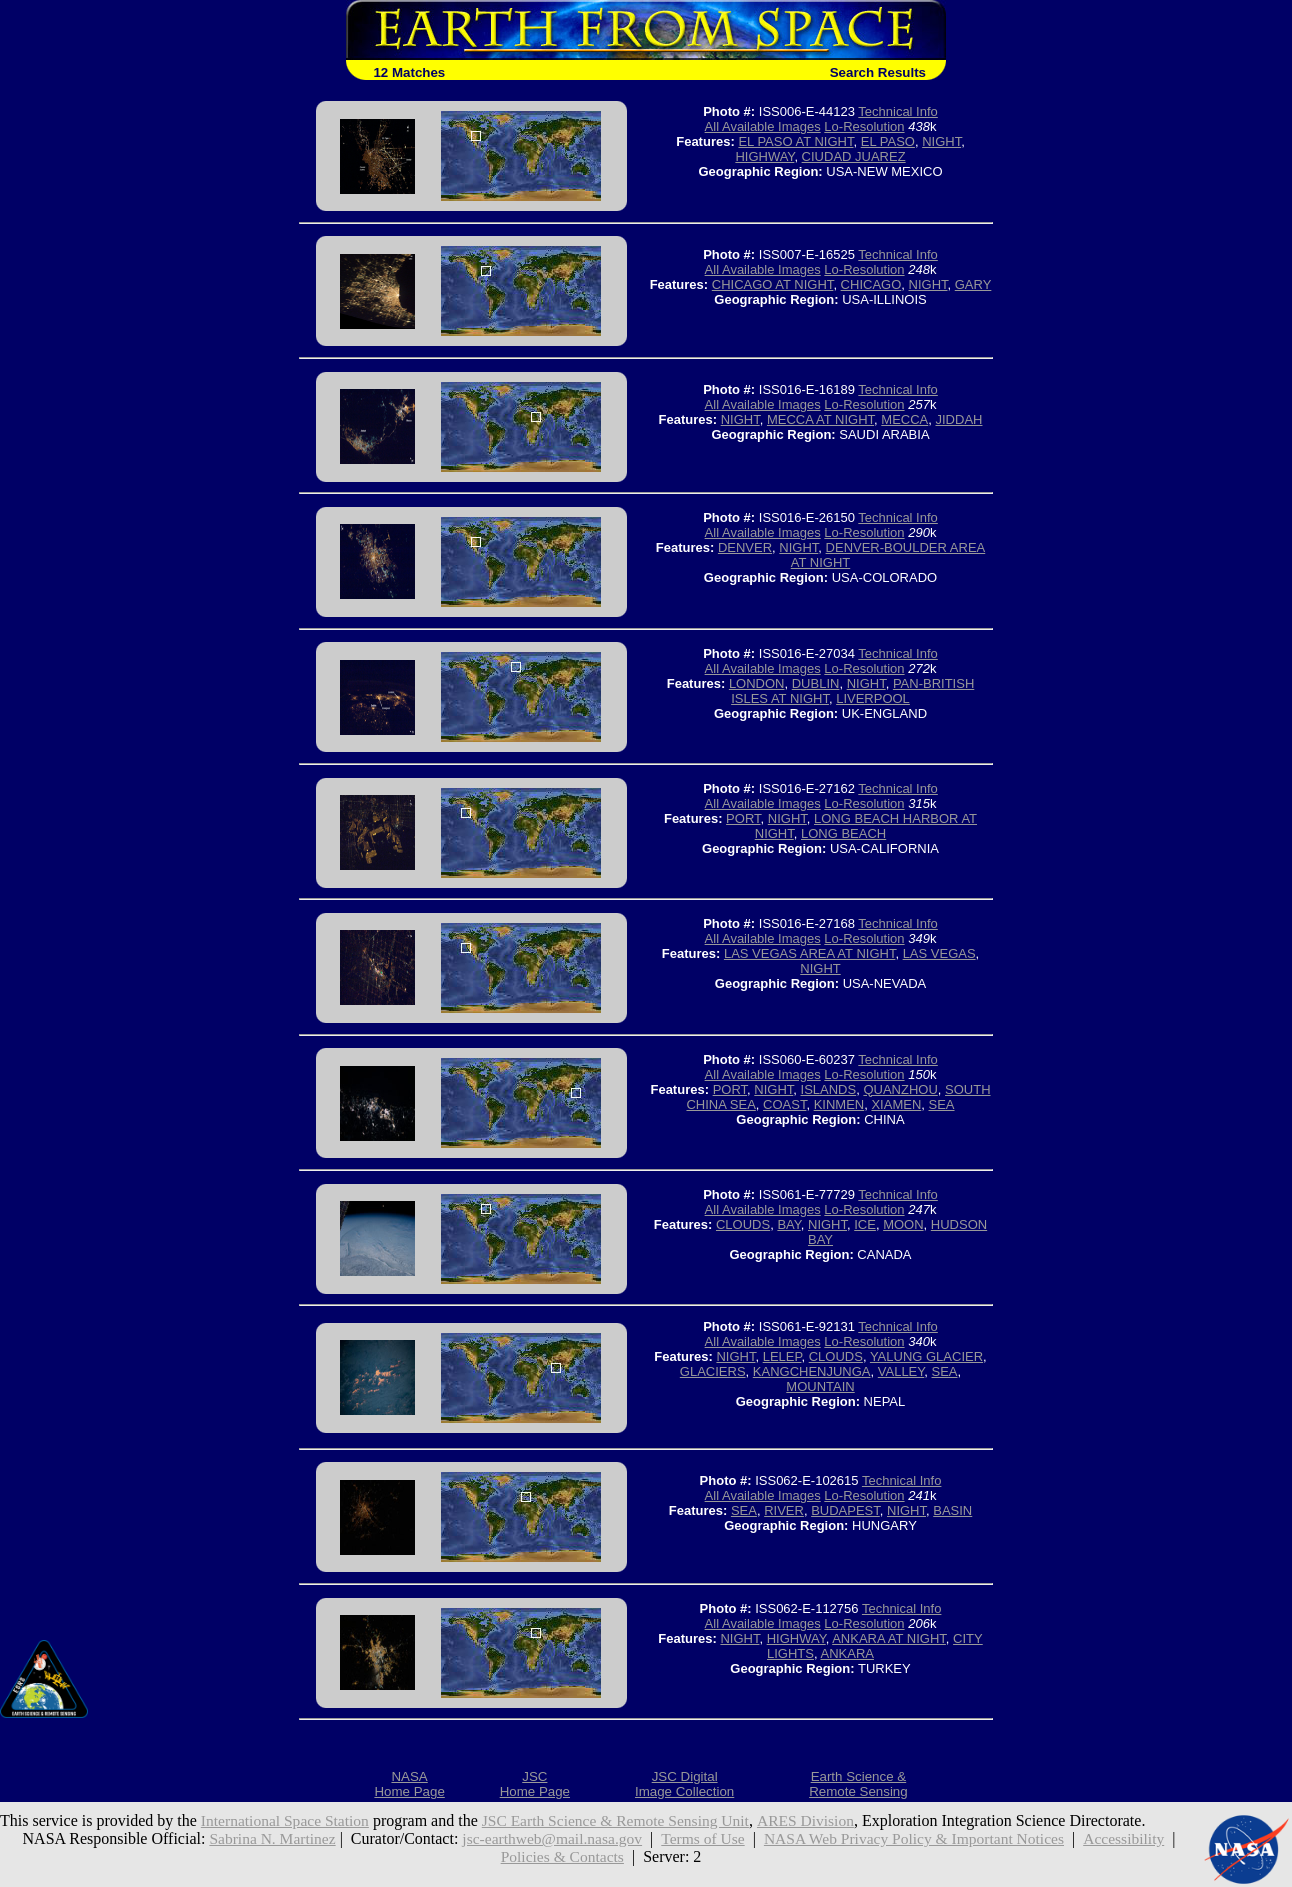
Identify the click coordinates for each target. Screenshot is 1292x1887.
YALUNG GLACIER (926, 1356)
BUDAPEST (845, 1510)
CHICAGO (871, 284)
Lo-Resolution (864, 126)
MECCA (904, 419)
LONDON (757, 683)
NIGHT (941, 141)
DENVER (745, 547)
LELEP (782, 1356)
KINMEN (839, 1104)
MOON (903, 1224)
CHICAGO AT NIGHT (773, 284)
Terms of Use (702, 1838)
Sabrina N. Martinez (263, 1838)
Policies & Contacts (562, 1856)
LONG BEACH (843, 833)
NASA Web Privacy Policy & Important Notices (919, 1838)
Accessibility (1134, 1838)
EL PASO (888, 141)
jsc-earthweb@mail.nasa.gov (547, 1838)
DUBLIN (816, 683)
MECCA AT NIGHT (820, 419)
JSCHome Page (535, 1784)
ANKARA (847, 1653)
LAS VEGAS (939, 953)
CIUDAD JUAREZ (854, 156)
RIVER (784, 1510)
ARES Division (820, 1820)
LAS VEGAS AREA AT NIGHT (809, 953)
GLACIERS (713, 1371)
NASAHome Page (409, 1784)
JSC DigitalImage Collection (684, 1784)
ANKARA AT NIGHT (889, 1638)
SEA (942, 1104)
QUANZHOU (900, 1089)
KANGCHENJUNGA (812, 1371)
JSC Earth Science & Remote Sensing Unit (625, 1820)
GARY (973, 284)
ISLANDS (829, 1089)
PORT (743, 818)
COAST (784, 1104)
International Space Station (287, 1820)
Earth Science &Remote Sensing (858, 1784)
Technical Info (898, 111)
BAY (788, 1224)
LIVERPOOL (873, 698)
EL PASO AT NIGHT (795, 141)
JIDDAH (959, 419)
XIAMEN (896, 1104)
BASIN (952, 1510)
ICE (865, 1224)
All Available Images (763, 126)
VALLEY (901, 1371)
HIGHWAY (764, 156)
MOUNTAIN (820, 1386)
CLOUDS (743, 1224)
